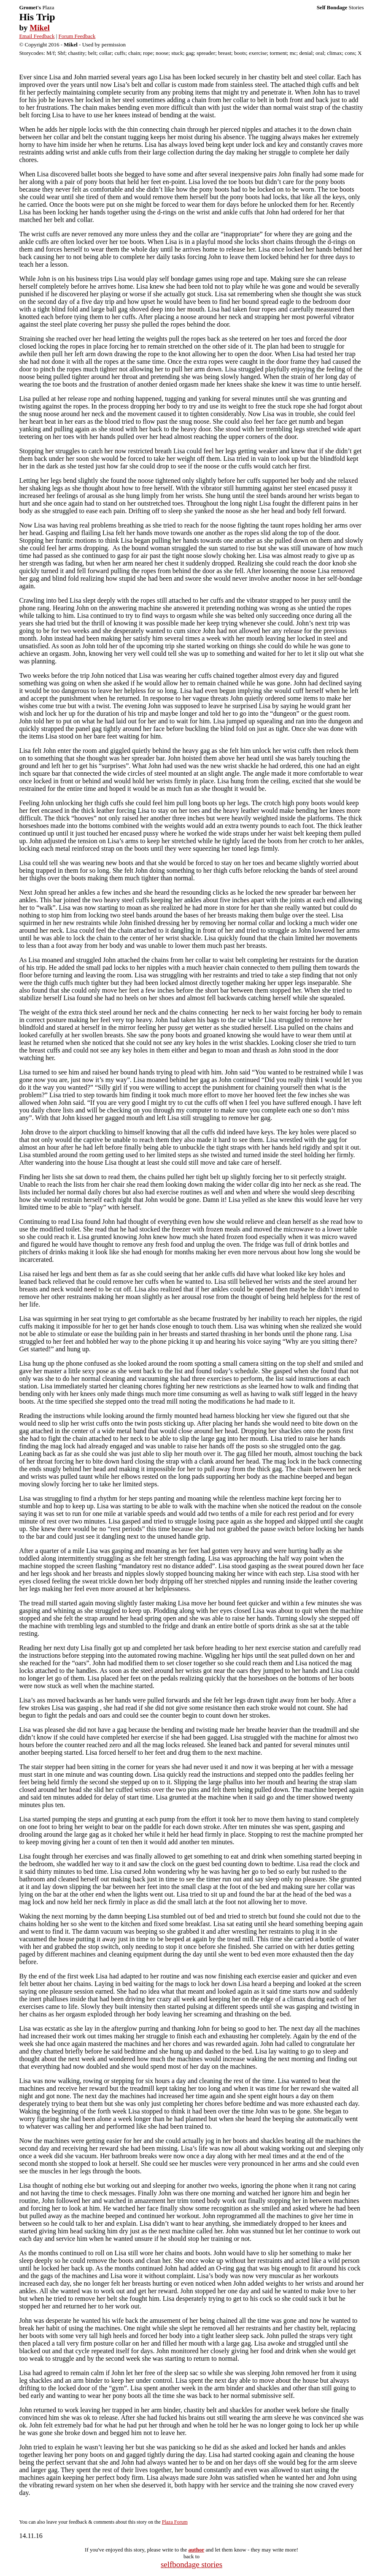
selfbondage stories (191, 2564)
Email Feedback (36, 36)
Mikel (40, 27)
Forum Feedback (77, 36)
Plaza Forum (175, 2522)
